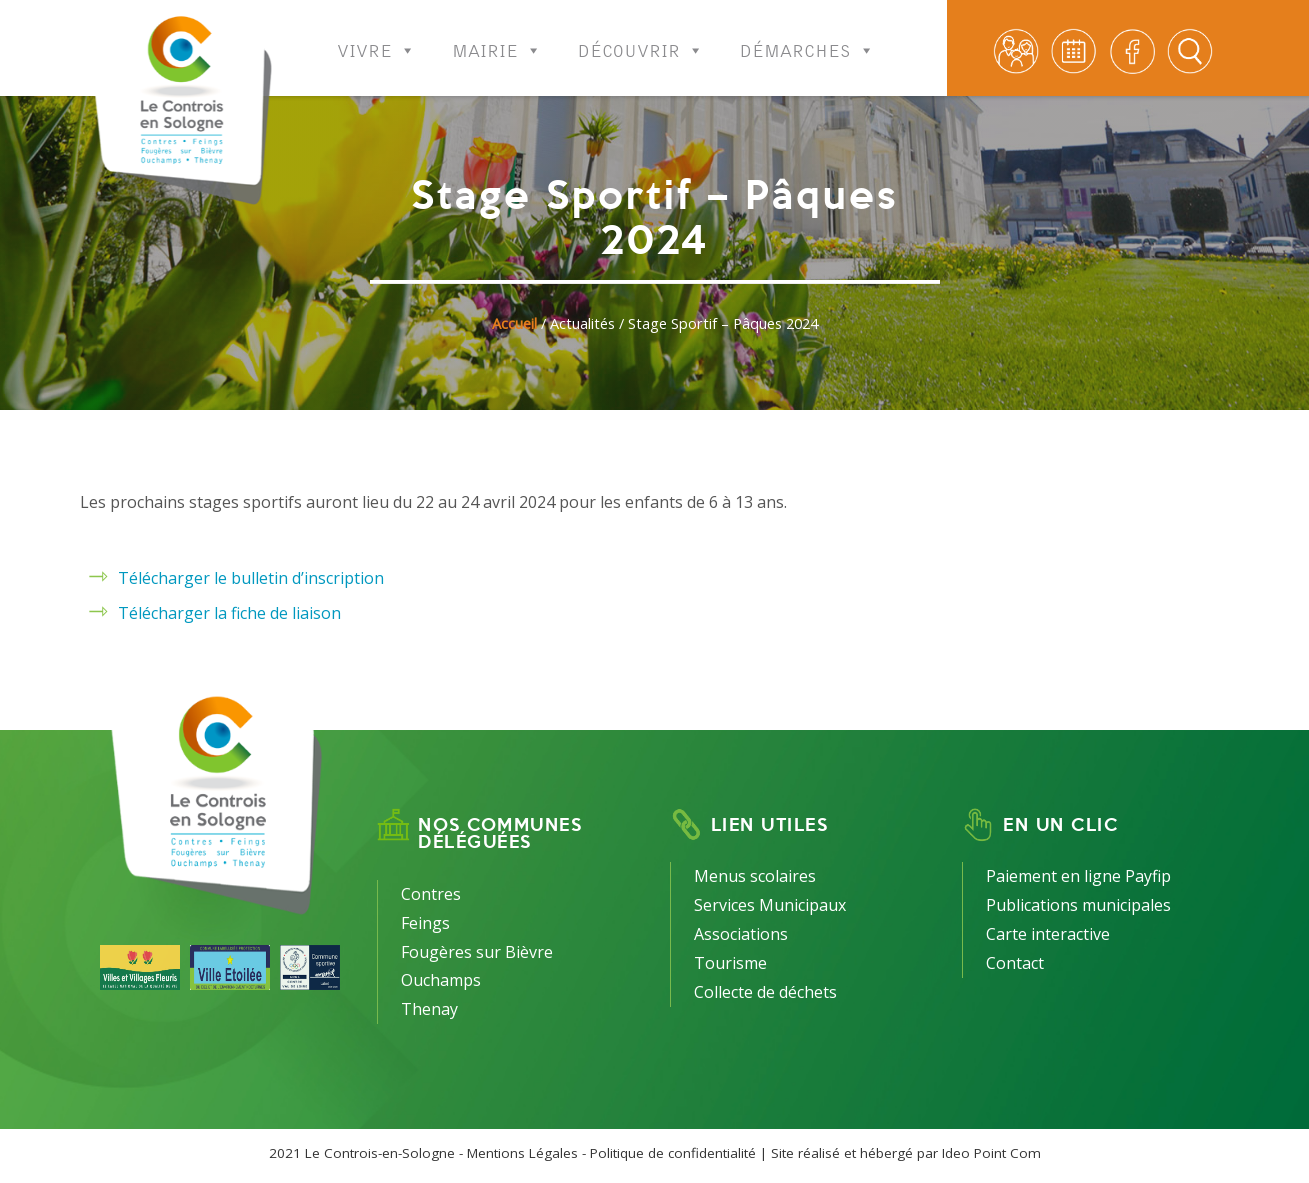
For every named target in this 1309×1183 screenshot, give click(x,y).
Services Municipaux (770, 905)
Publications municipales (1078, 905)
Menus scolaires (755, 876)
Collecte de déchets (765, 992)
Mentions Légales (522, 1153)
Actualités (582, 323)
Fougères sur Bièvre (477, 952)
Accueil (514, 323)
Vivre (376, 37)
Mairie (497, 37)
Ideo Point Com (991, 1153)
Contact (1015, 963)
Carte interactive (1048, 934)
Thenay (429, 1009)
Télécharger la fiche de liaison (229, 613)
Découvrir (641, 37)
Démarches (807, 37)
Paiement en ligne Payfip (1078, 876)
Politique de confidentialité (673, 1153)
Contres (431, 894)
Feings (425, 923)
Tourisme (730, 963)
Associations (741, 934)
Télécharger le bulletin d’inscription (251, 578)
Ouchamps (441, 980)
